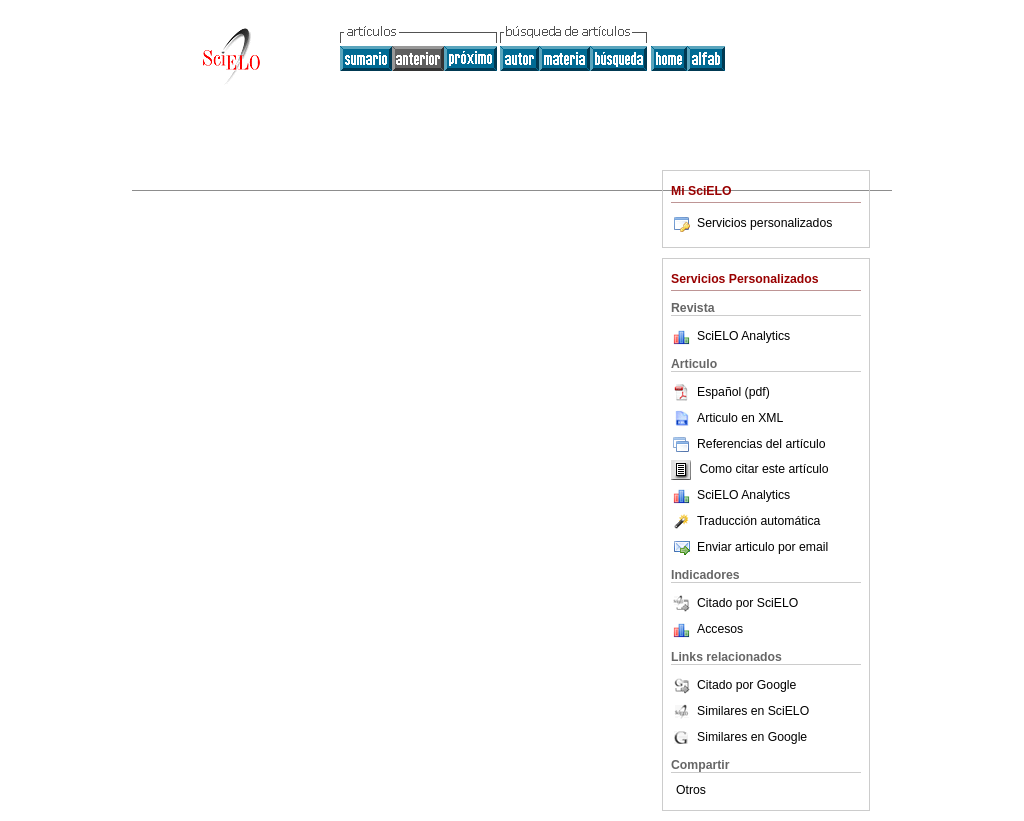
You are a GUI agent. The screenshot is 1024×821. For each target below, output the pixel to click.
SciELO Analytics (743, 336)
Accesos (720, 629)
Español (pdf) (720, 392)
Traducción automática (745, 521)
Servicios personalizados (751, 223)
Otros (691, 790)
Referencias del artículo (748, 444)
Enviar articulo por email (749, 547)
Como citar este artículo (763, 470)
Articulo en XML (727, 418)
